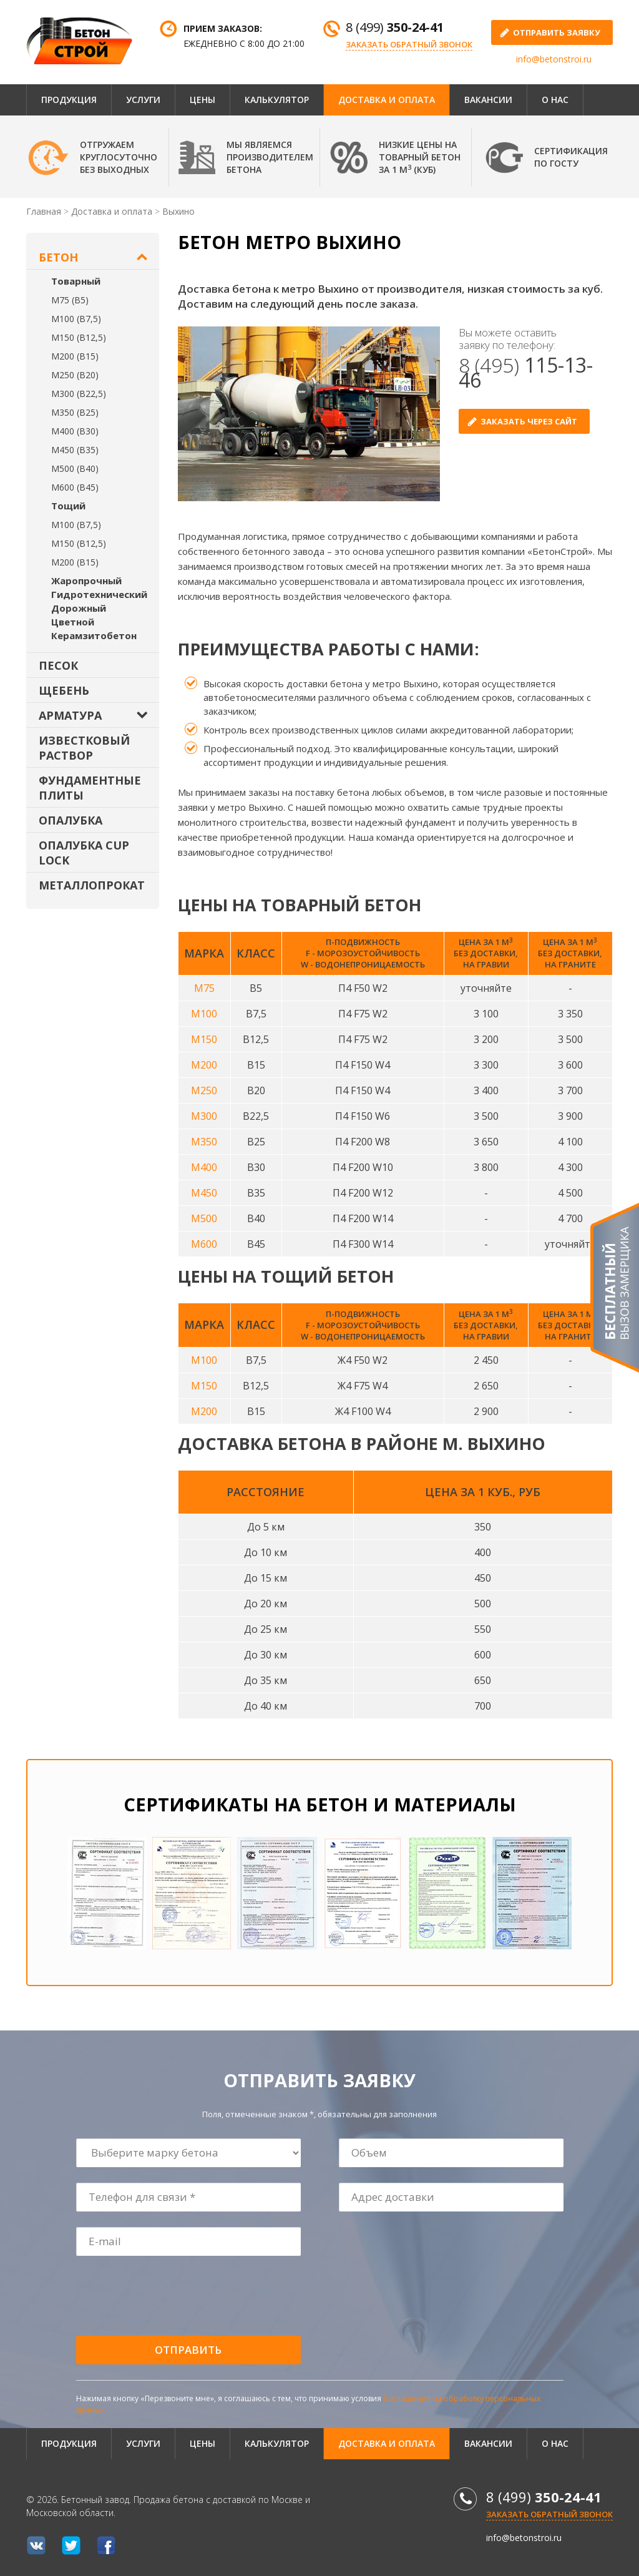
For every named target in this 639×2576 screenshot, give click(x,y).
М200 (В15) (75, 356)
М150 (204, 1039)
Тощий (68, 505)
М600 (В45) (75, 487)
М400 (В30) (75, 431)
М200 (204, 1065)
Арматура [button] (70, 715)
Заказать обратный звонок (409, 44)
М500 (204, 1218)
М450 (204, 1193)
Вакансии (488, 99)
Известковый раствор (84, 748)
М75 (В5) (70, 300)
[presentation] (171, 2296)
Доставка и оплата (386, 99)
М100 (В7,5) (76, 319)
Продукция (69, 99)
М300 (204, 1116)
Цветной (72, 621)
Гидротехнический (99, 594)
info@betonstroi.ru (554, 59)
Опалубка (70, 820)
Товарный (75, 281)
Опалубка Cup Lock (84, 853)
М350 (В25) (75, 412)
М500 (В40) (75, 468)
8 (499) (395, 27)
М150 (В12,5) (78, 337)
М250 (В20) (75, 375)
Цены (202, 99)
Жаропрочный (86, 580)
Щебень (64, 690)
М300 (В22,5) (78, 393)
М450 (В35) (75, 450)
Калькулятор (277, 99)
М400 (204, 1167)
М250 (204, 1090)
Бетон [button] (58, 257)
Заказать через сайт (528, 421)
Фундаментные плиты (90, 788)
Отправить (188, 2350)
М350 (204, 1141)
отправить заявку (556, 32)
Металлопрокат (92, 885)
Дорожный (78, 608)
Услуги (143, 99)
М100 (204, 1014)
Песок (58, 665)
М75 (204, 988)
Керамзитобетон (94, 635)
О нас (555, 99)
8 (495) (526, 372)
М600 (204, 1244)
